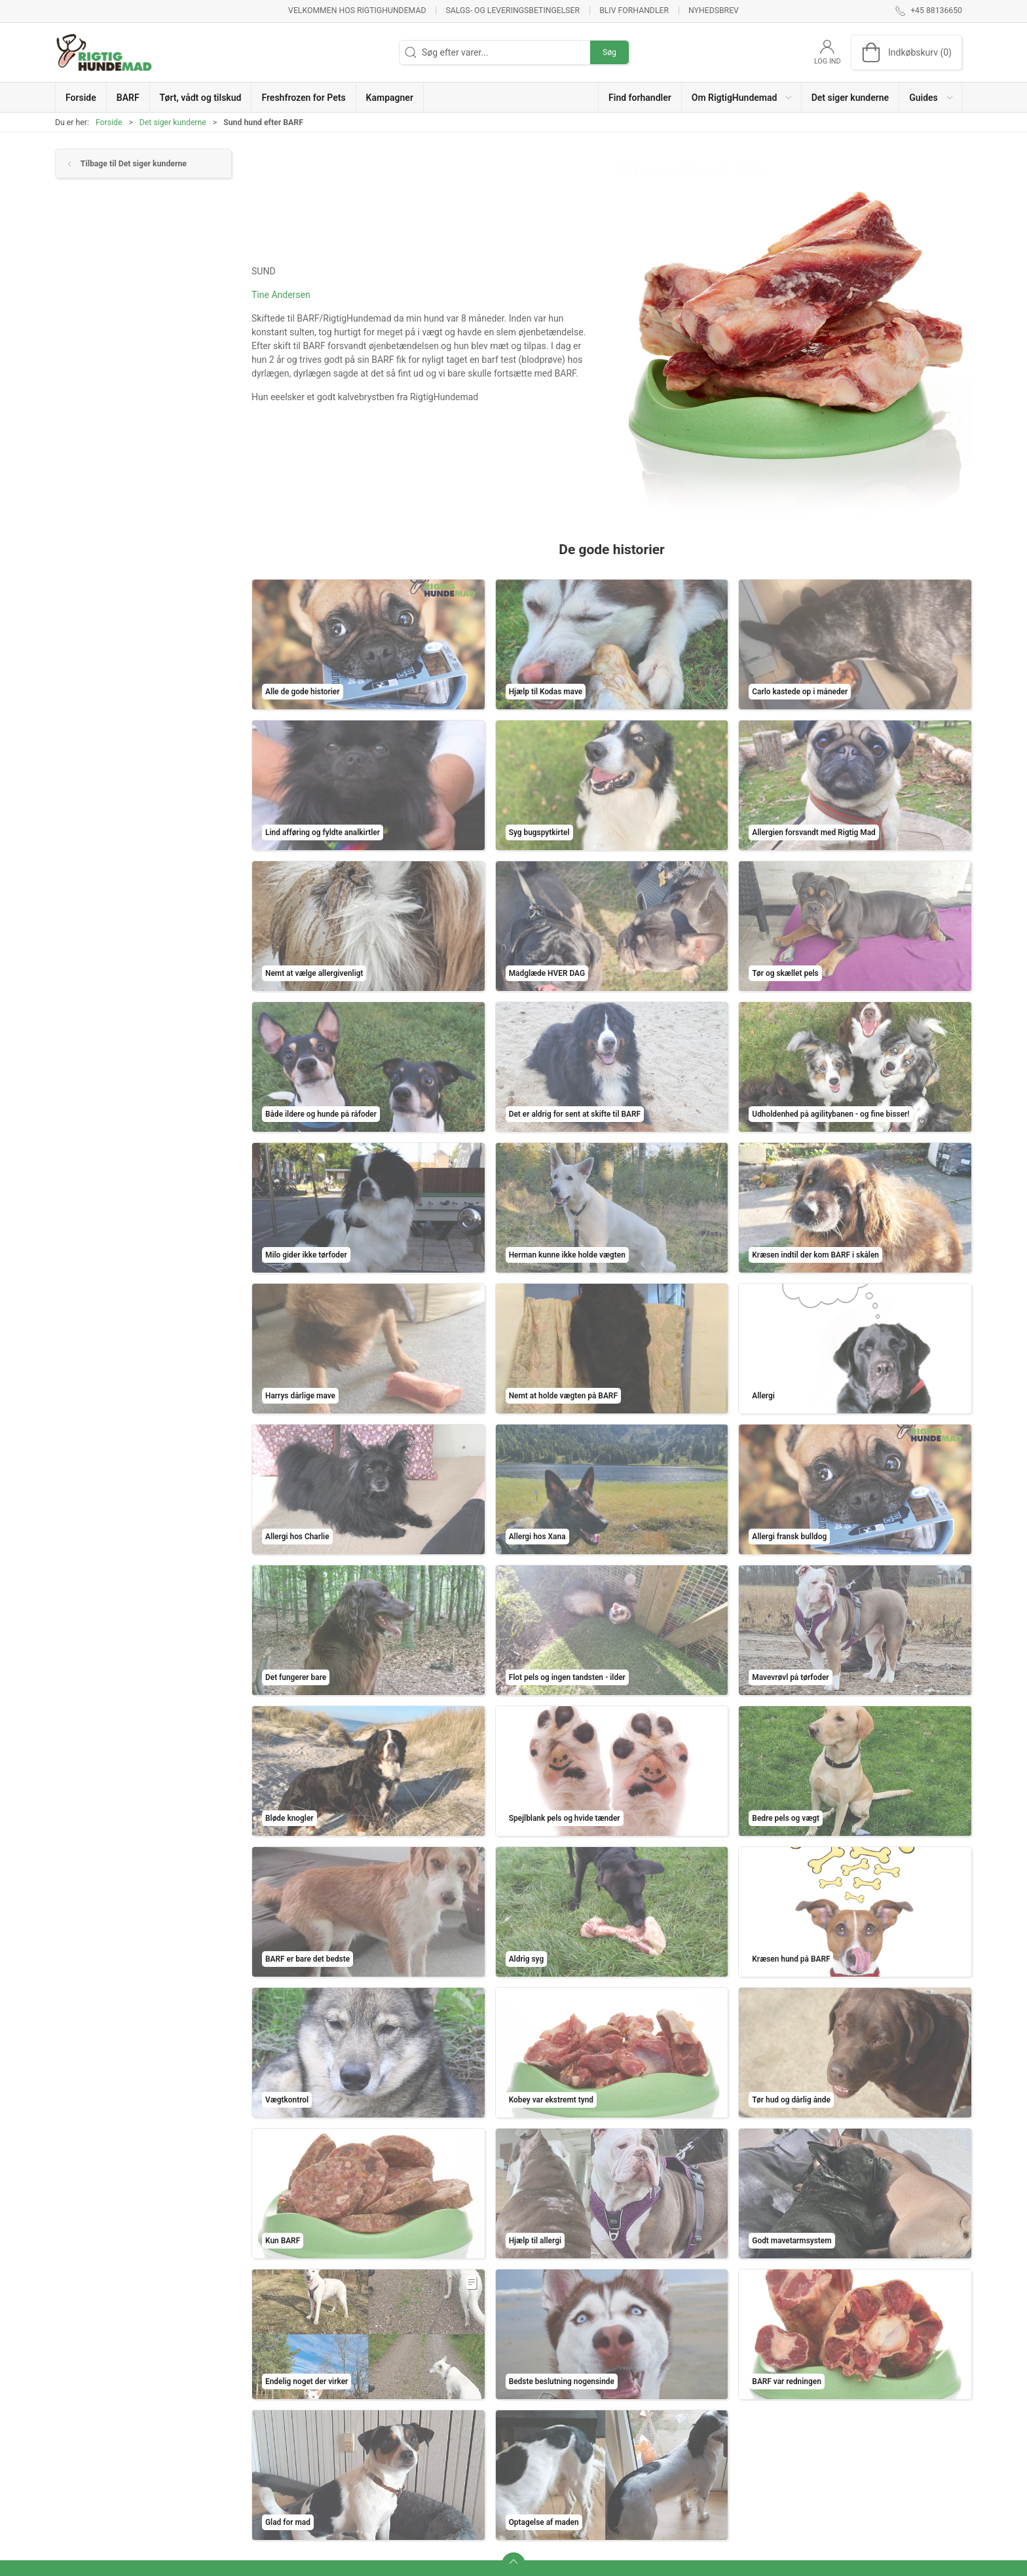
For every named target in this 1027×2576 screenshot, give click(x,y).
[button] (742, 97)
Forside (109, 122)
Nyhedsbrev (713, 10)
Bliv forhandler (634, 10)
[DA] (104, 52)
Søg (609, 52)
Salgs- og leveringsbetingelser (512, 10)
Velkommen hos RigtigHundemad (357, 10)
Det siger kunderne (173, 122)
